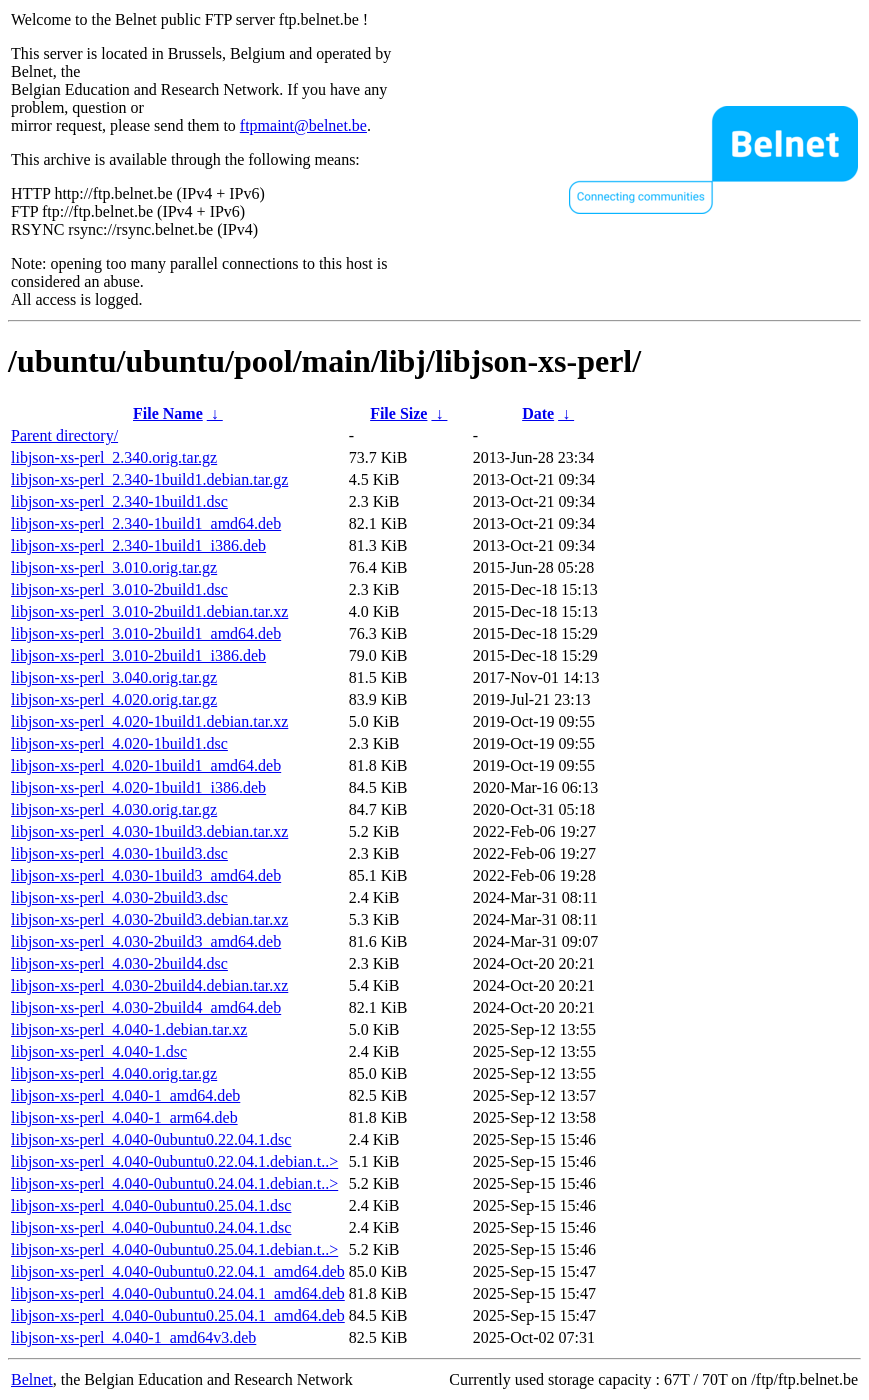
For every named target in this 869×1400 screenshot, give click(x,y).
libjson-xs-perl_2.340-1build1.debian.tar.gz (149, 479)
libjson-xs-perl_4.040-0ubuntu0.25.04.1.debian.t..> (174, 1249)
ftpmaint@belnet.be (303, 125)
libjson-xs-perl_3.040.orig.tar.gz (114, 677)
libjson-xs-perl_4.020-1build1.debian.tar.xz (149, 721)
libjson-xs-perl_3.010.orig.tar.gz (114, 567)
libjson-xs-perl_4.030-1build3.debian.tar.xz (149, 831)
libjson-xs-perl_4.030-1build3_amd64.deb (146, 875)
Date (538, 413)
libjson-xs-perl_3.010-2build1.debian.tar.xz (149, 611)
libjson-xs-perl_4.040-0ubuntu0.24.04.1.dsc (151, 1227)
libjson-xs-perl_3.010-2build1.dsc (119, 589)
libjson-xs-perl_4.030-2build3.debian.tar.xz (149, 919)
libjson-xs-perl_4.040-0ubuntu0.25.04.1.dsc (151, 1205)
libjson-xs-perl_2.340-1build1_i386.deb (138, 545)
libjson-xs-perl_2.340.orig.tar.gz (114, 457)
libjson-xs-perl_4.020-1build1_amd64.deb (146, 765)
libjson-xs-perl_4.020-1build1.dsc (119, 743)
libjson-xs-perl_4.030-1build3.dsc (119, 853)
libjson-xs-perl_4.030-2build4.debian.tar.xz (149, 985)
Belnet (32, 1379)
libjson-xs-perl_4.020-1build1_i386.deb (138, 787)
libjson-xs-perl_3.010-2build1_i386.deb (138, 655)
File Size (398, 413)
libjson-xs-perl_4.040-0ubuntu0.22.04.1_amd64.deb (178, 1271)
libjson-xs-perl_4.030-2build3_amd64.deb (146, 941)
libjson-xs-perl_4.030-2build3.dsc (119, 897)
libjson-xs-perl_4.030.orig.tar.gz (114, 809)
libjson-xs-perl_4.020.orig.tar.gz (114, 699)
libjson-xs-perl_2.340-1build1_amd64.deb (146, 523)
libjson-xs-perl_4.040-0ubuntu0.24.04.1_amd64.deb (178, 1293)
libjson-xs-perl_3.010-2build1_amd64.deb (146, 633)
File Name (168, 413)
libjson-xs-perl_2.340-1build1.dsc (119, 501)
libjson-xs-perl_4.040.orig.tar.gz (114, 1073)
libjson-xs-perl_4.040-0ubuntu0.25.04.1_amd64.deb (178, 1315)
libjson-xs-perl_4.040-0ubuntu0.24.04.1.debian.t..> (174, 1183)
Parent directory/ (64, 435)
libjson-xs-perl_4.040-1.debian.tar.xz (129, 1029)
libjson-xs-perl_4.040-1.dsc (99, 1051)
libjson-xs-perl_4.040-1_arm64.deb (124, 1117)
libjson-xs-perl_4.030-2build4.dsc (119, 963)
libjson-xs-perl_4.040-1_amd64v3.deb (133, 1337)
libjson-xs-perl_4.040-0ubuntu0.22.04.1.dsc (151, 1139)
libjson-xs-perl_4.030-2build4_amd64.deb (146, 1007)
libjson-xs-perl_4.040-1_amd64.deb (125, 1095)
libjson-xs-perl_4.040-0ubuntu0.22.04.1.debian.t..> (174, 1161)
